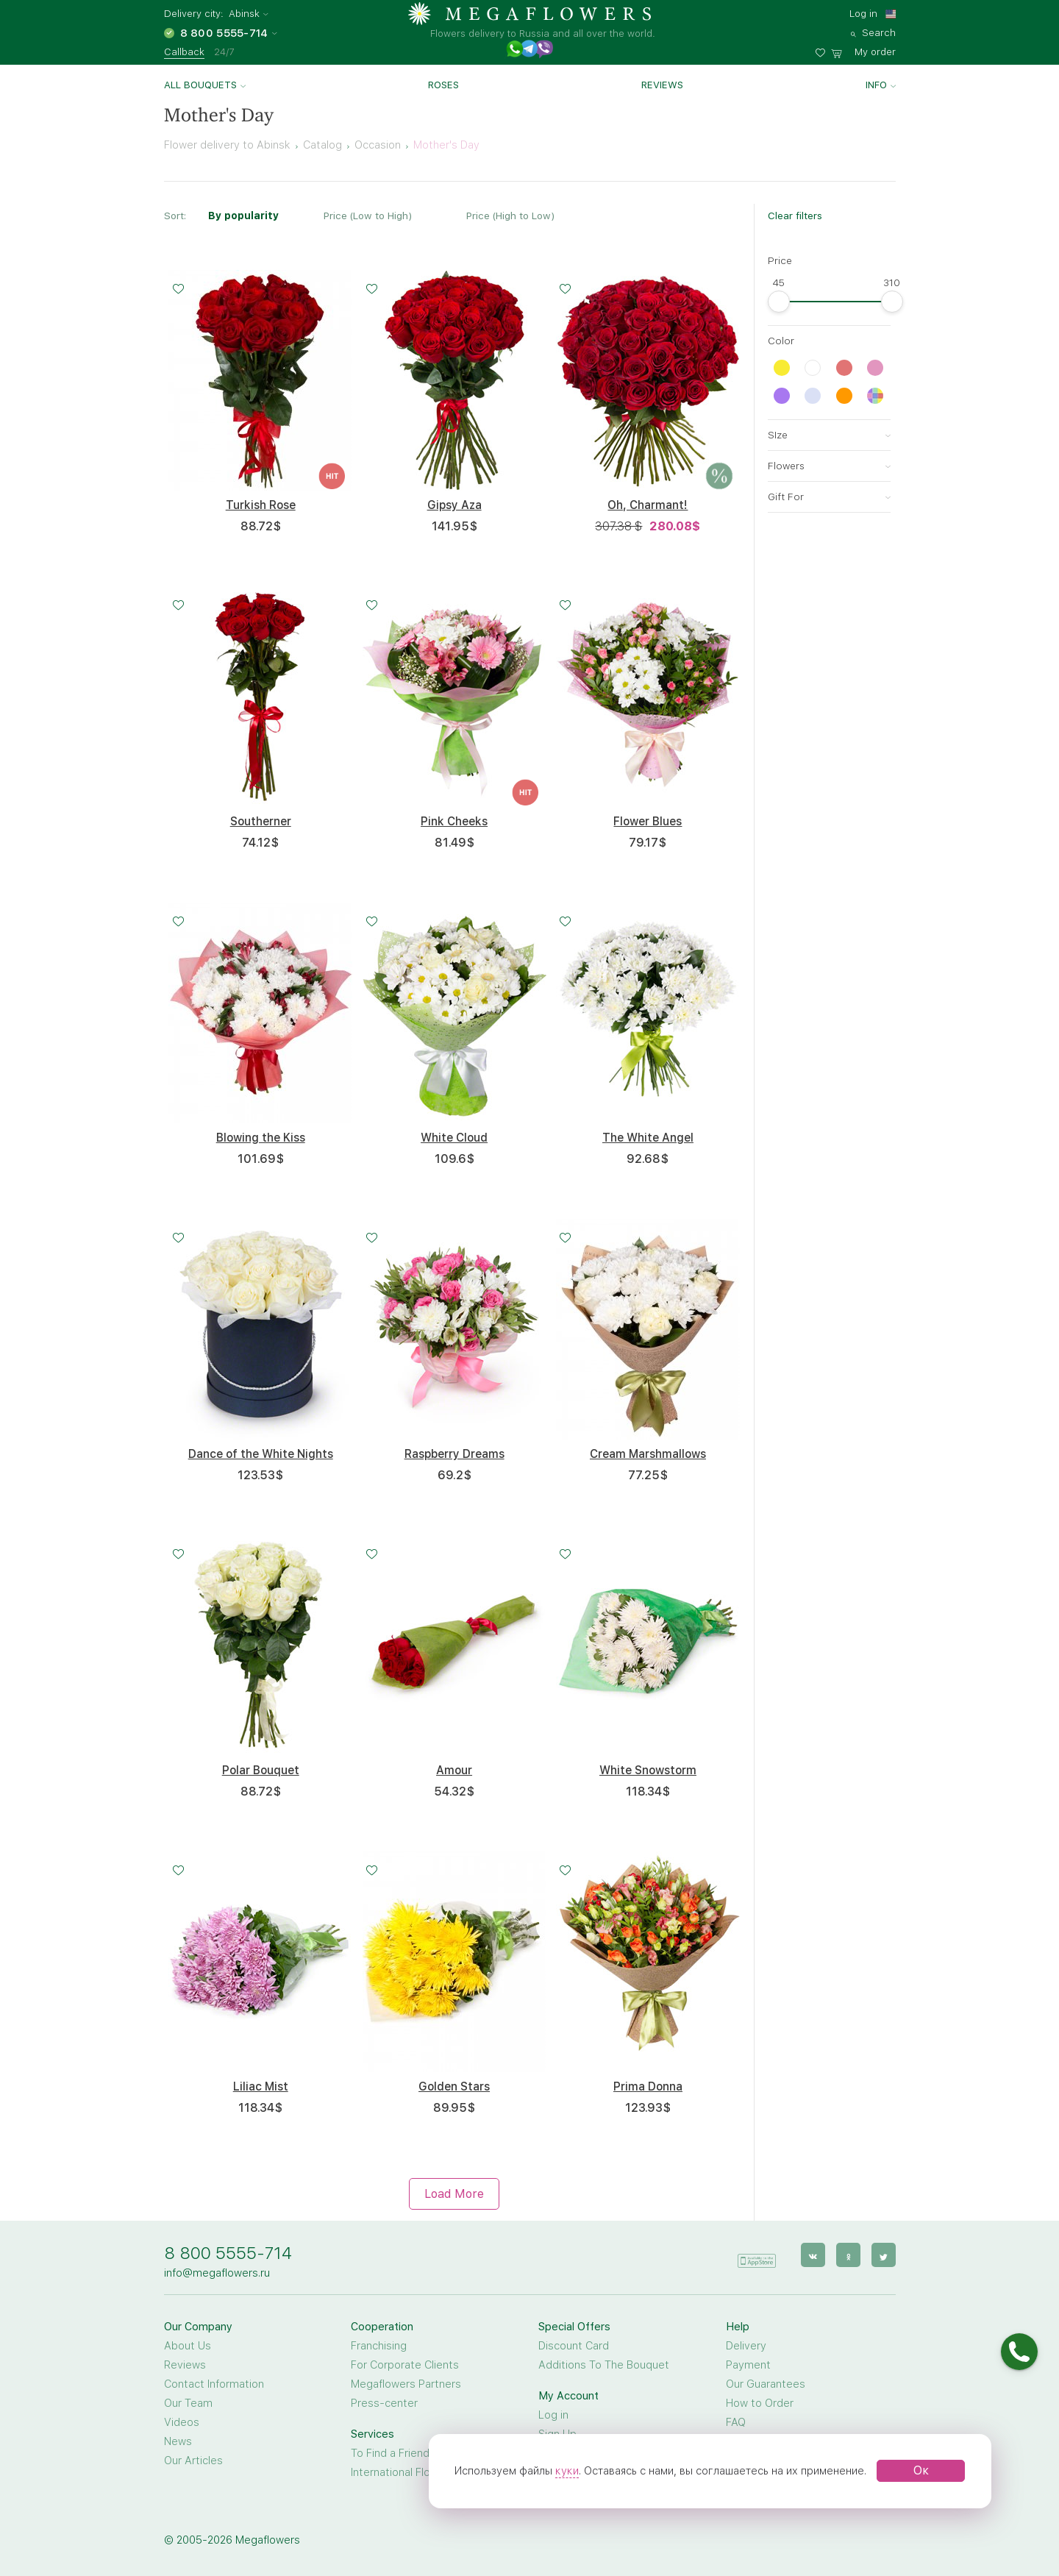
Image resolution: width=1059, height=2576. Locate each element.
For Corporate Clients (405, 2365)
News (178, 2441)
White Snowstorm (647, 1770)
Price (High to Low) (510, 215)
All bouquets (200, 84)
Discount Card (573, 2345)
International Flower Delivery (421, 2472)
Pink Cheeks (454, 821)
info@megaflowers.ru (217, 2273)
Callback (184, 51)
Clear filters (795, 215)
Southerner (260, 821)
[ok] (848, 2255)
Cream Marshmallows (648, 1454)
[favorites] (823, 50)
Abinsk (244, 13)
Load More (454, 2194)
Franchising (379, 2345)
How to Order (760, 2403)
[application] (757, 2254)
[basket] (863, 50)
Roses (443, 84)
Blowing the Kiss (260, 1138)
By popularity (243, 215)
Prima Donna (647, 2086)
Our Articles (193, 2460)
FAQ (736, 2422)
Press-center (384, 2403)
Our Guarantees (765, 2384)
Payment (748, 2365)
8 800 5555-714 (228, 2253)
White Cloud (454, 1138)
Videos (181, 2422)
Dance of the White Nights (260, 1454)
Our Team (188, 2403)
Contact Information (214, 2384)
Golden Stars (454, 2086)
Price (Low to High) (368, 215)
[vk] (813, 2255)
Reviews (662, 84)
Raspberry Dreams (454, 1454)
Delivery (746, 2345)
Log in (863, 13)
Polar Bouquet (260, 1770)
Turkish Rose (261, 505)
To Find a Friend (390, 2453)
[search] (873, 31)
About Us (187, 2345)
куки (567, 2470)
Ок (921, 2470)
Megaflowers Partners (406, 2384)
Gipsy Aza (454, 505)
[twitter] (883, 2255)
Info (876, 84)
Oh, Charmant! (647, 505)
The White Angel (647, 1138)
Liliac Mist (260, 2086)
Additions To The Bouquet (603, 2365)
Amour (454, 1770)
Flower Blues (647, 821)
